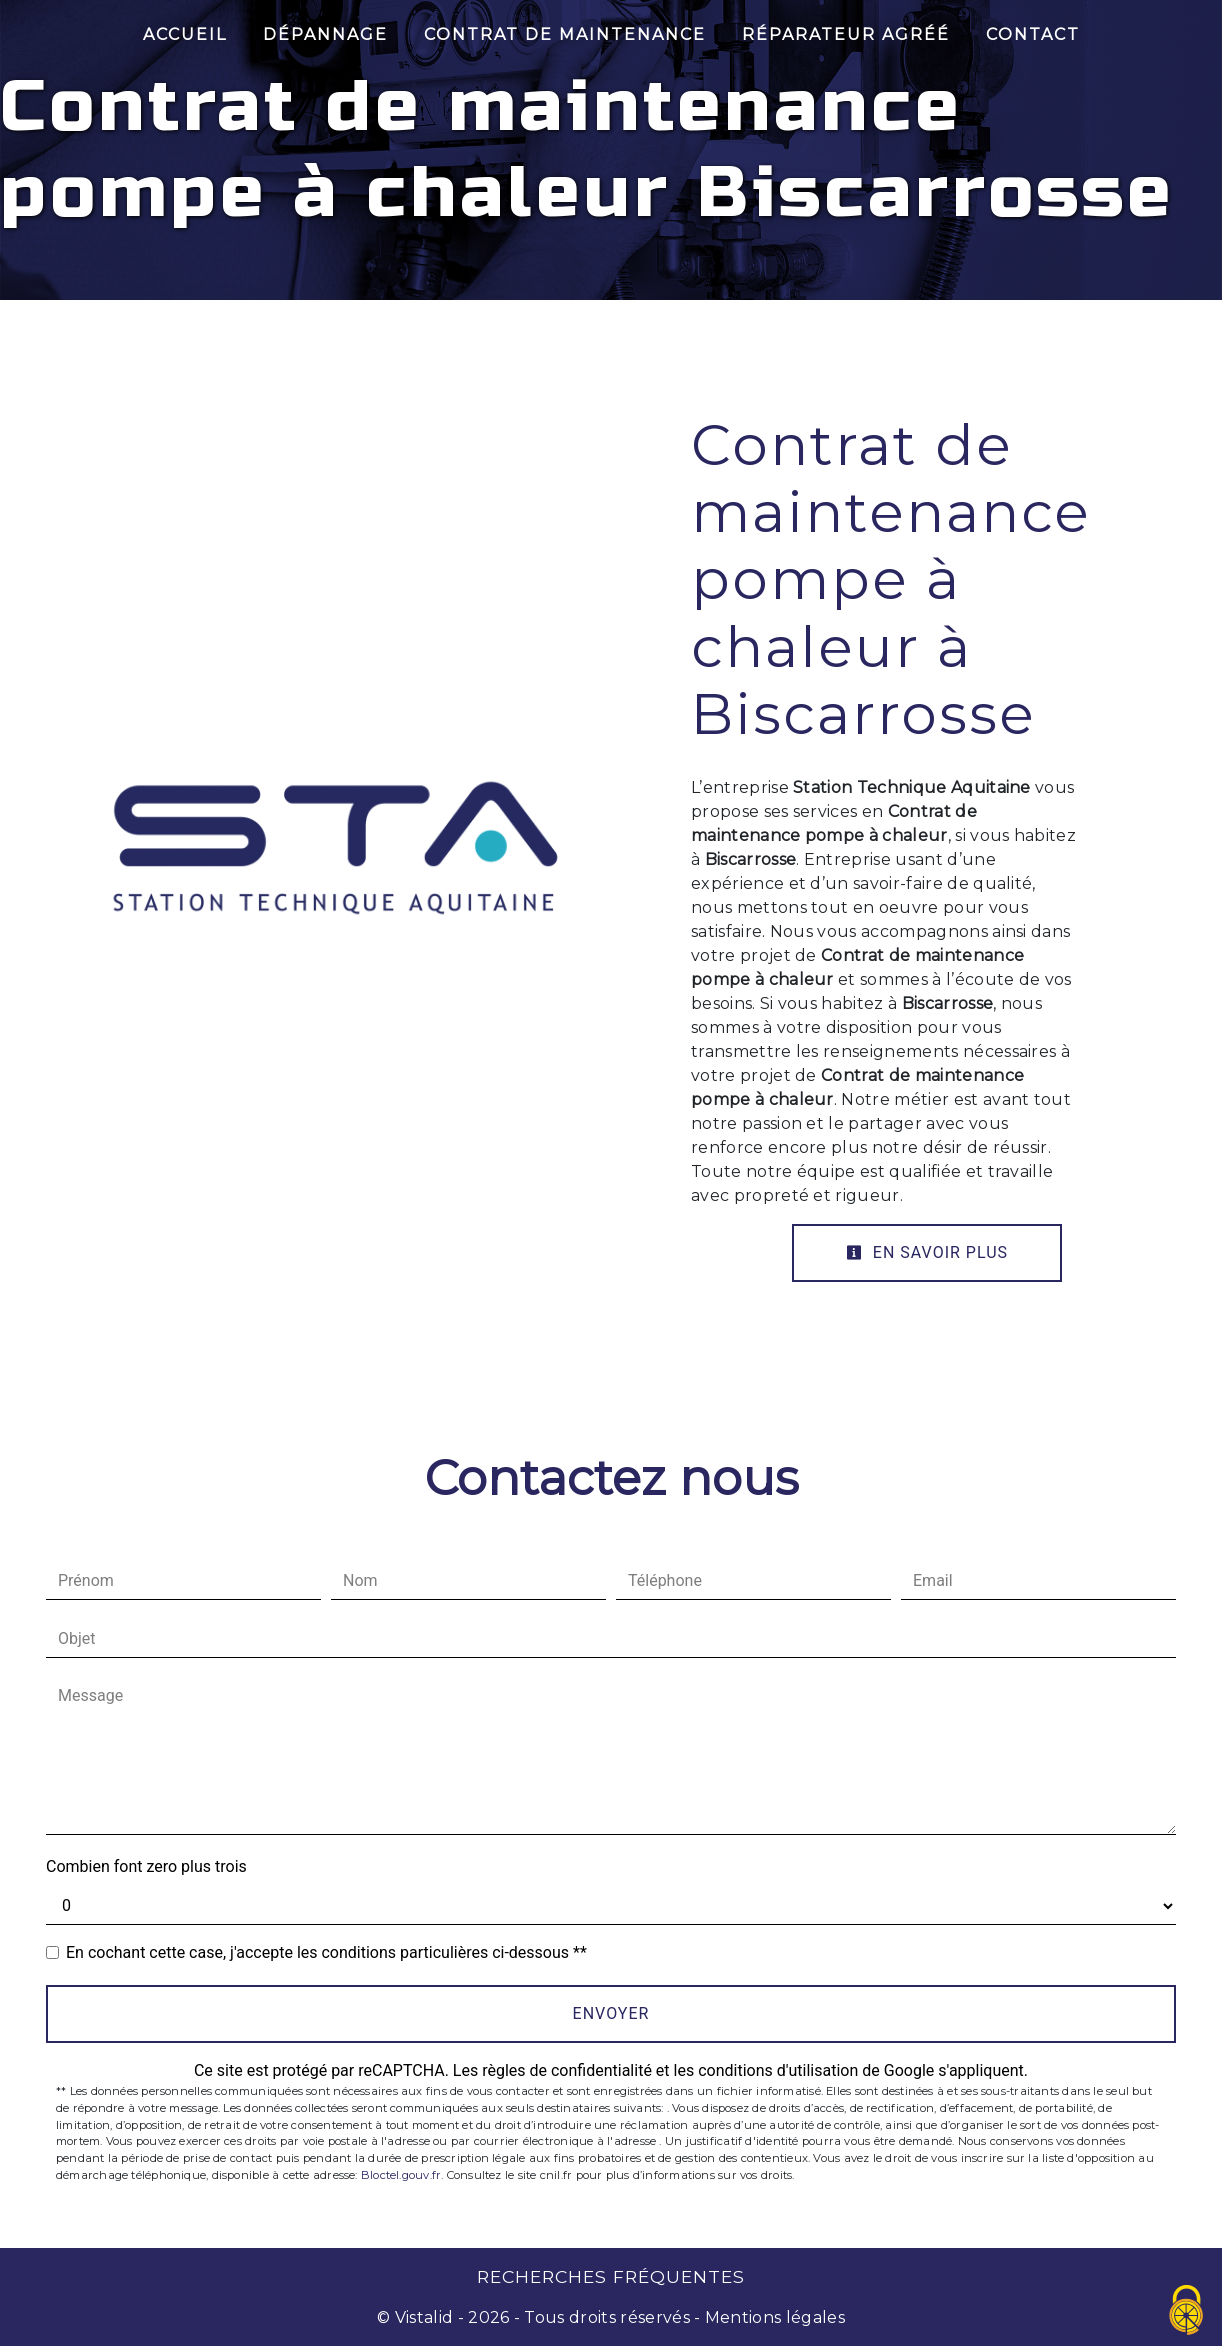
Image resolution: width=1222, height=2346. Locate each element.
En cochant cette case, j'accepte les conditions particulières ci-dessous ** (326, 1952)
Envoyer (611, 2013)
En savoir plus (927, 1252)
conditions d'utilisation (778, 2070)
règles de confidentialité (567, 2070)
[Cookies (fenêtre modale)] (1187, 2311)
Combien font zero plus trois (146, 1866)
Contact (1033, 34)
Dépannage (325, 34)
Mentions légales (773, 2317)
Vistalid (424, 2317)
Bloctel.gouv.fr (401, 2175)
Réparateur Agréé (846, 34)
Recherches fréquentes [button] (611, 2276)
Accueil (185, 34)
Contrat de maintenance (565, 34)
